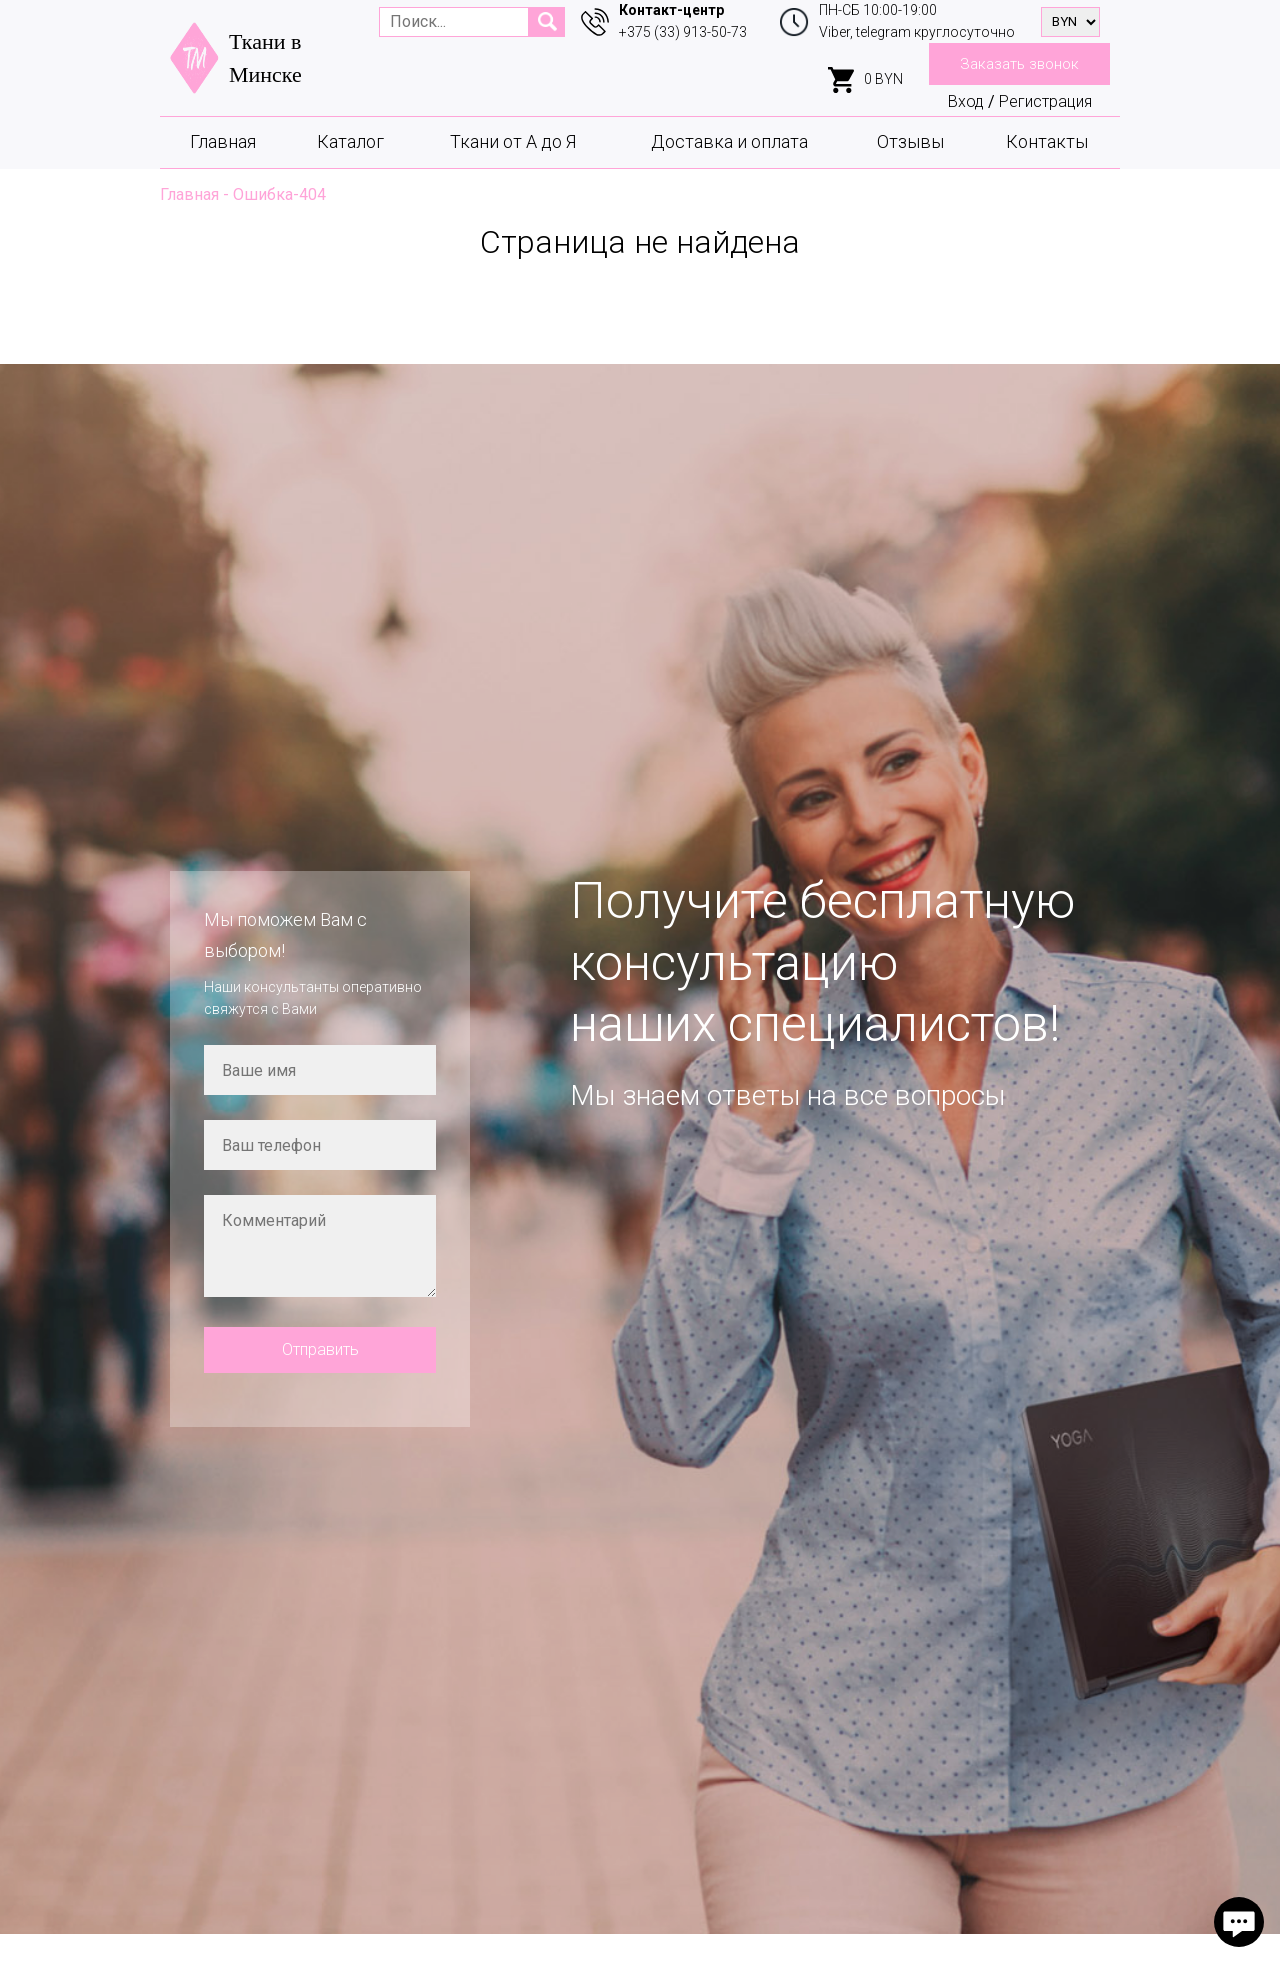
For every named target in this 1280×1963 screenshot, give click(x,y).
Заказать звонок (1019, 64)
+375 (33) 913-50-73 (683, 32)
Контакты (1047, 141)
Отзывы (910, 141)
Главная (223, 141)
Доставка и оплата (729, 141)
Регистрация (1045, 101)
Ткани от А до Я (513, 141)
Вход (966, 101)
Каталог (350, 141)
